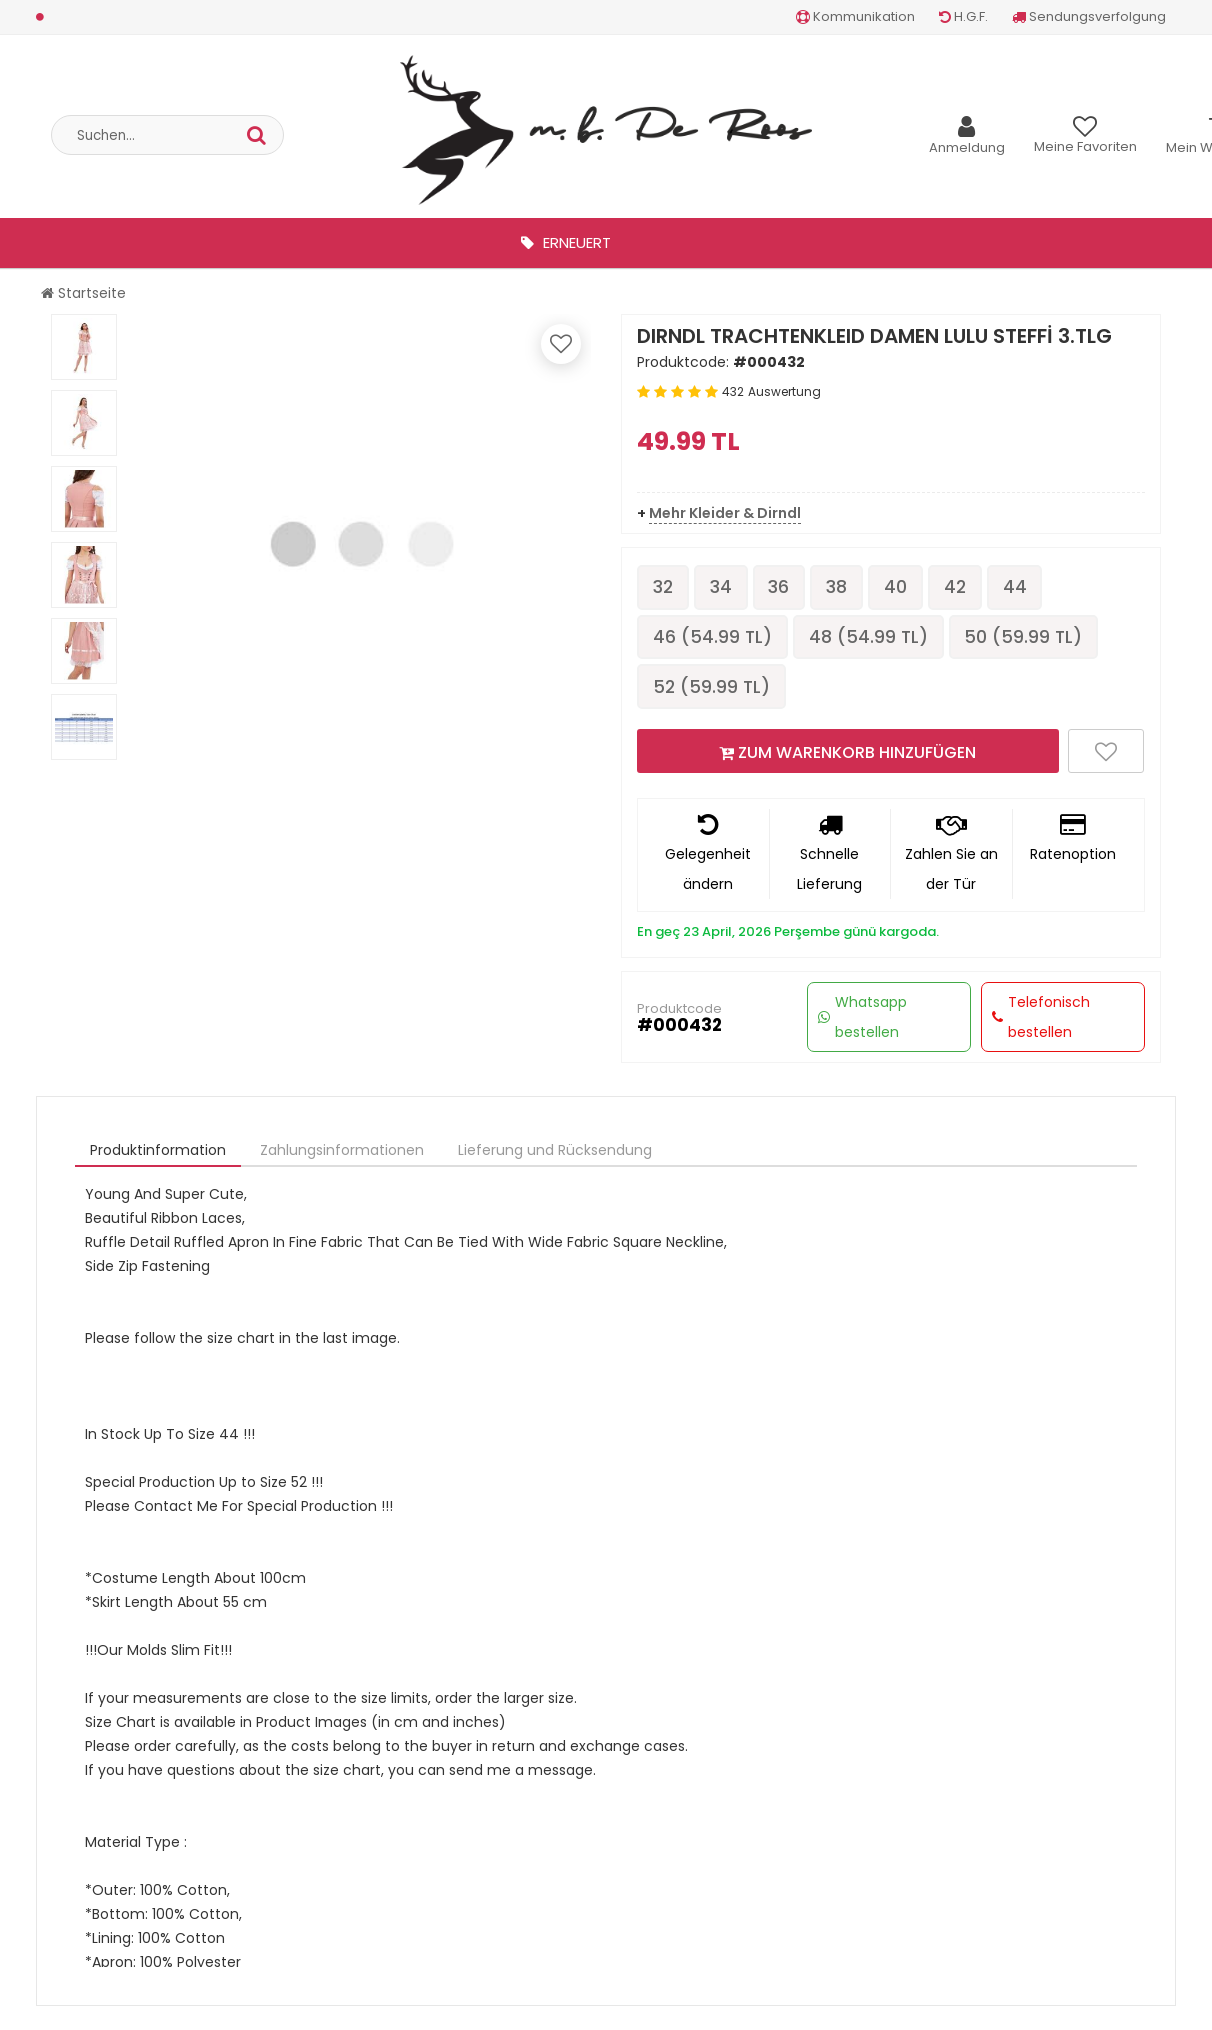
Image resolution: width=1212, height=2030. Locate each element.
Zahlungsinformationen (342, 1154)
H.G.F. (963, 16)
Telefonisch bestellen (1041, 1021)
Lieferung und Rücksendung (555, 1154)
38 (845, 587)
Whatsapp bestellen (862, 1021)
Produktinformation (158, 1154)
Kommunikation (855, 16)
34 (725, 587)
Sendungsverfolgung (1089, 16)
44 (1031, 587)
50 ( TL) (1031, 638)
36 (785, 587)
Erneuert (566, 242)
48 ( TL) (873, 638)
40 (906, 587)
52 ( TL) (713, 689)
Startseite (83, 293)
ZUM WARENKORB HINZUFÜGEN (847, 756)
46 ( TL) (714, 638)
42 (968, 587)
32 (664, 587)
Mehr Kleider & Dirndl (725, 513)
